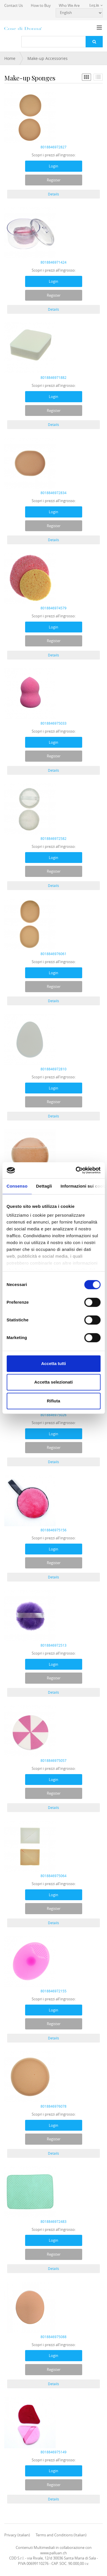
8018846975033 (53, 723)
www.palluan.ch (53, 2552)
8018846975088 (53, 2336)
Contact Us (13, 5)
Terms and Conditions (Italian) (61, 2534)
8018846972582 (53, 838)
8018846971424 (53, 262)
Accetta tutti (53, 1363)
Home (9, 58)
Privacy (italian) (17, 2534)
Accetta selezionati (53, 1382)
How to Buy (41, 5)
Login (53, 166)
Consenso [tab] (17, 1186)
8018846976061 (53, 953)
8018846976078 (53, 2106)
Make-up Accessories (47, 58)
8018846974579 (53, 608)
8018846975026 (53, 1414)
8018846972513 (53, 1645)
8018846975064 (53, 1875)
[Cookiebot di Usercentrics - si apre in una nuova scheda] (76, 1170)
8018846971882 (53, 377)
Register (53, 180)
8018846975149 (53, 2452)
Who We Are (69, 5)
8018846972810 (53, 1069)
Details (53, 194)
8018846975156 (53, 1530)
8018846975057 (53, 1760)
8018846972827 (53, 147)
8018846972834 (53, 492)
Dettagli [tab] (44, 1186)
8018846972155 (53, 1991)
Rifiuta (53, 1400)
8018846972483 (53, 2221)
